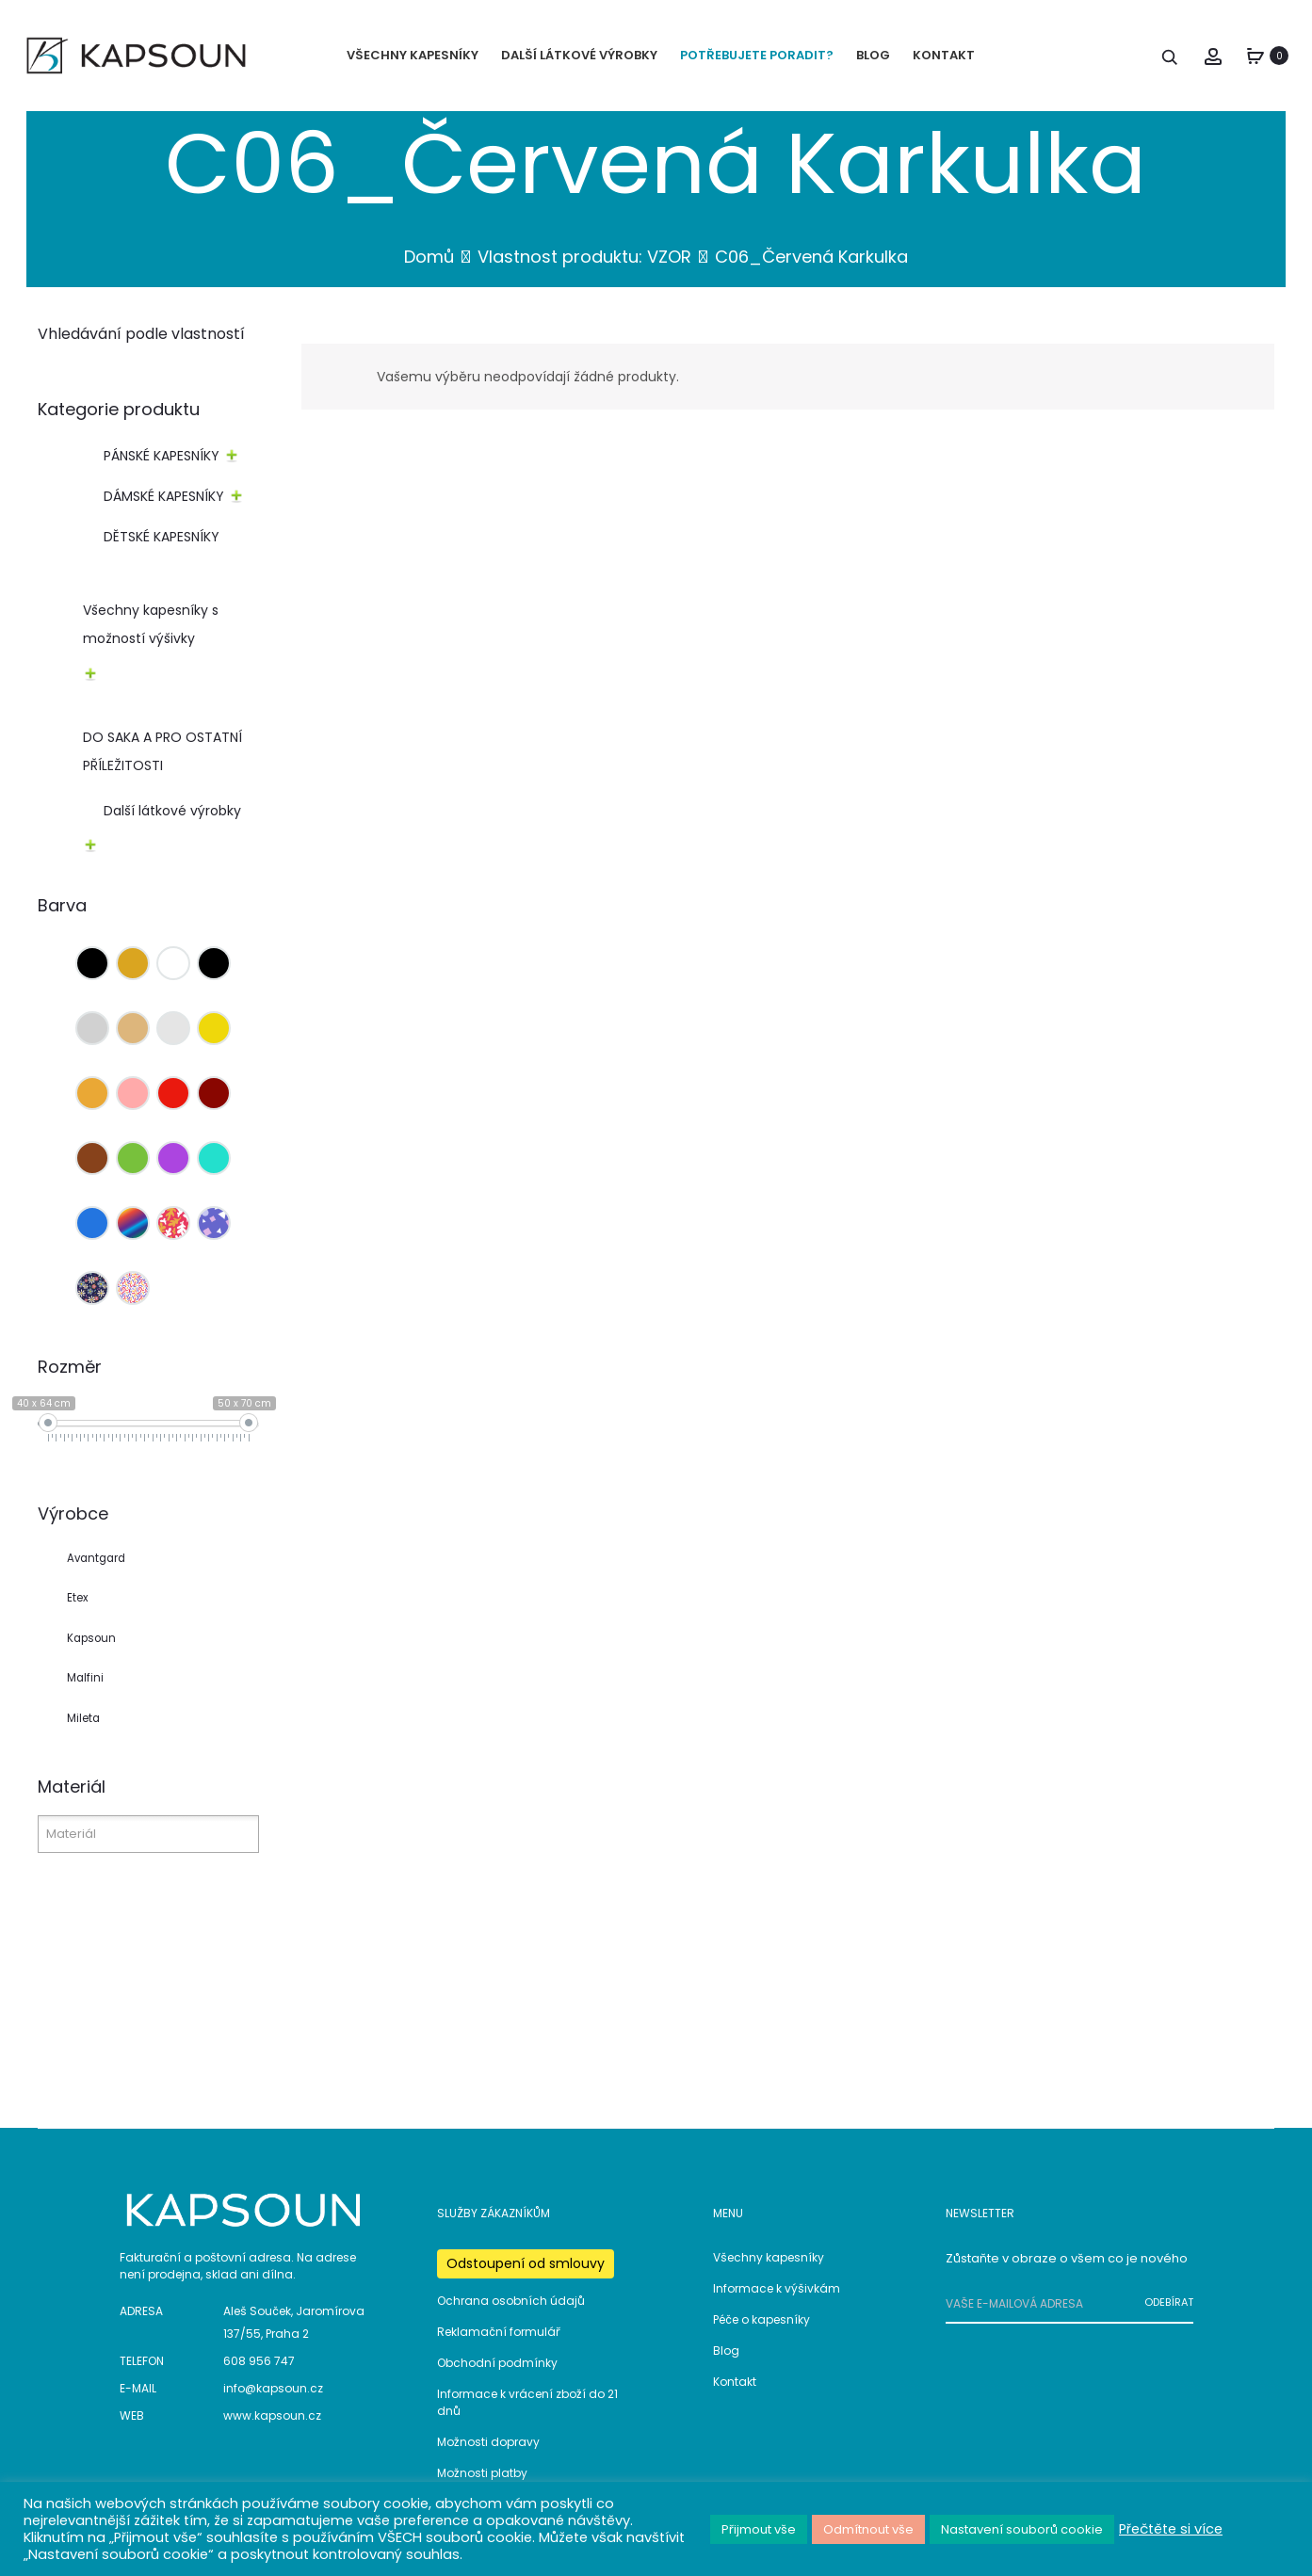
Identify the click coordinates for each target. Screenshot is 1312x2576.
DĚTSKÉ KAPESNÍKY (161, 537)
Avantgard (96, 1558)
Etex (78, 1598)
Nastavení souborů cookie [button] (1022, 2529)
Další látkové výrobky (172, 811)
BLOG (873, 55)
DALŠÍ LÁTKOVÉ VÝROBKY (579, 55)
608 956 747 (259, 2362)
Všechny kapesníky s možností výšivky (151, 625)
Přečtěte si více (1171, 2528)
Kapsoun (91, 1639)
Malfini (85, 1678)
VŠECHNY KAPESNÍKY (412, 55)
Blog (726, 2351)
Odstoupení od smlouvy (525, 2263)
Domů (429, 257)
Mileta (83, 1719)
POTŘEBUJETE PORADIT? (757, 55)
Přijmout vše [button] (758, 2529)
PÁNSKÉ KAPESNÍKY (161, 456)
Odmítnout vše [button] (868, 2529)
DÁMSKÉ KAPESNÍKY (164, 497)
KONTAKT (944, 55)
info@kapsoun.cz (273, 2389)
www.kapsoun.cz (272, 2416)
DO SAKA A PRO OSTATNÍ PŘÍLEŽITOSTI (162, 752)
